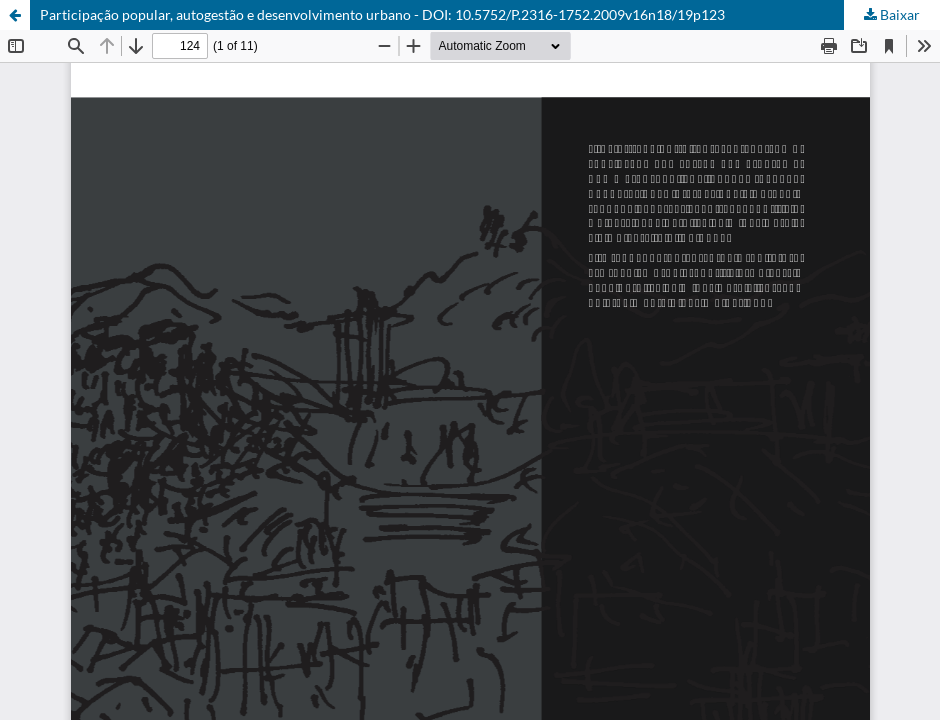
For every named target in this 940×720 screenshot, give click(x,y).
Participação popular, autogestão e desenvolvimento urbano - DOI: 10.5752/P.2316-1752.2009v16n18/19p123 (382, 14)
